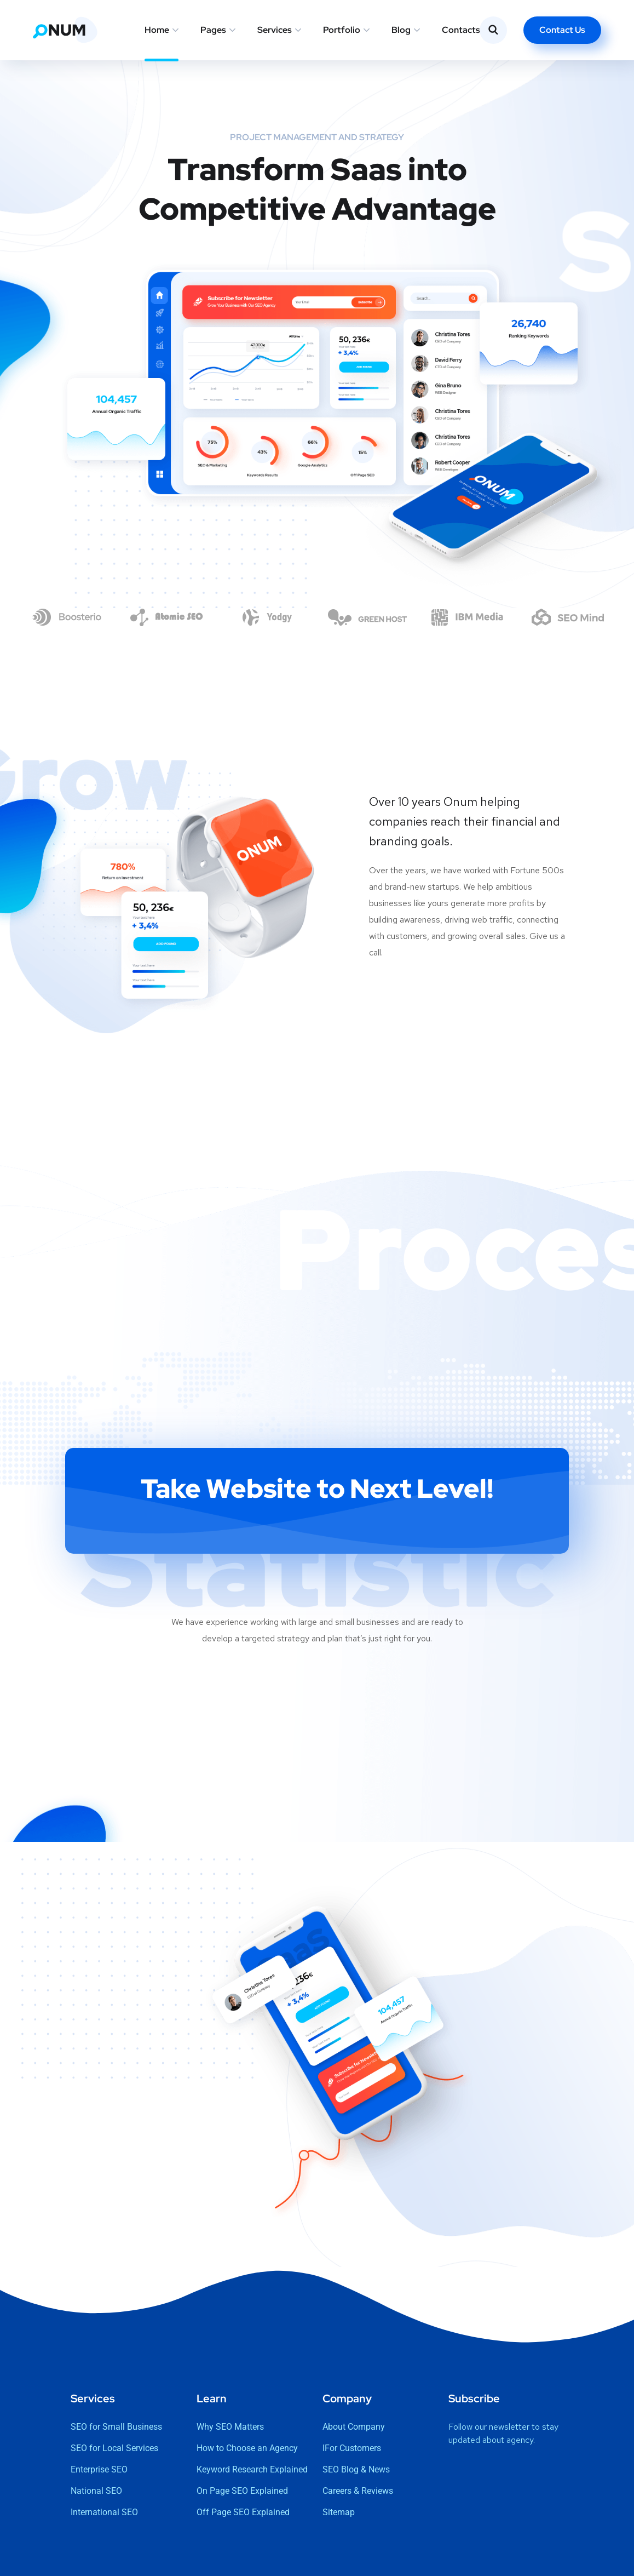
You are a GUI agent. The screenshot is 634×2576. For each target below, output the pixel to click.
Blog (401, 30)
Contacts (461, 30)
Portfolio (341, 30)
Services (274, 30)
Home (157, 30)
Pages (213, 30)
